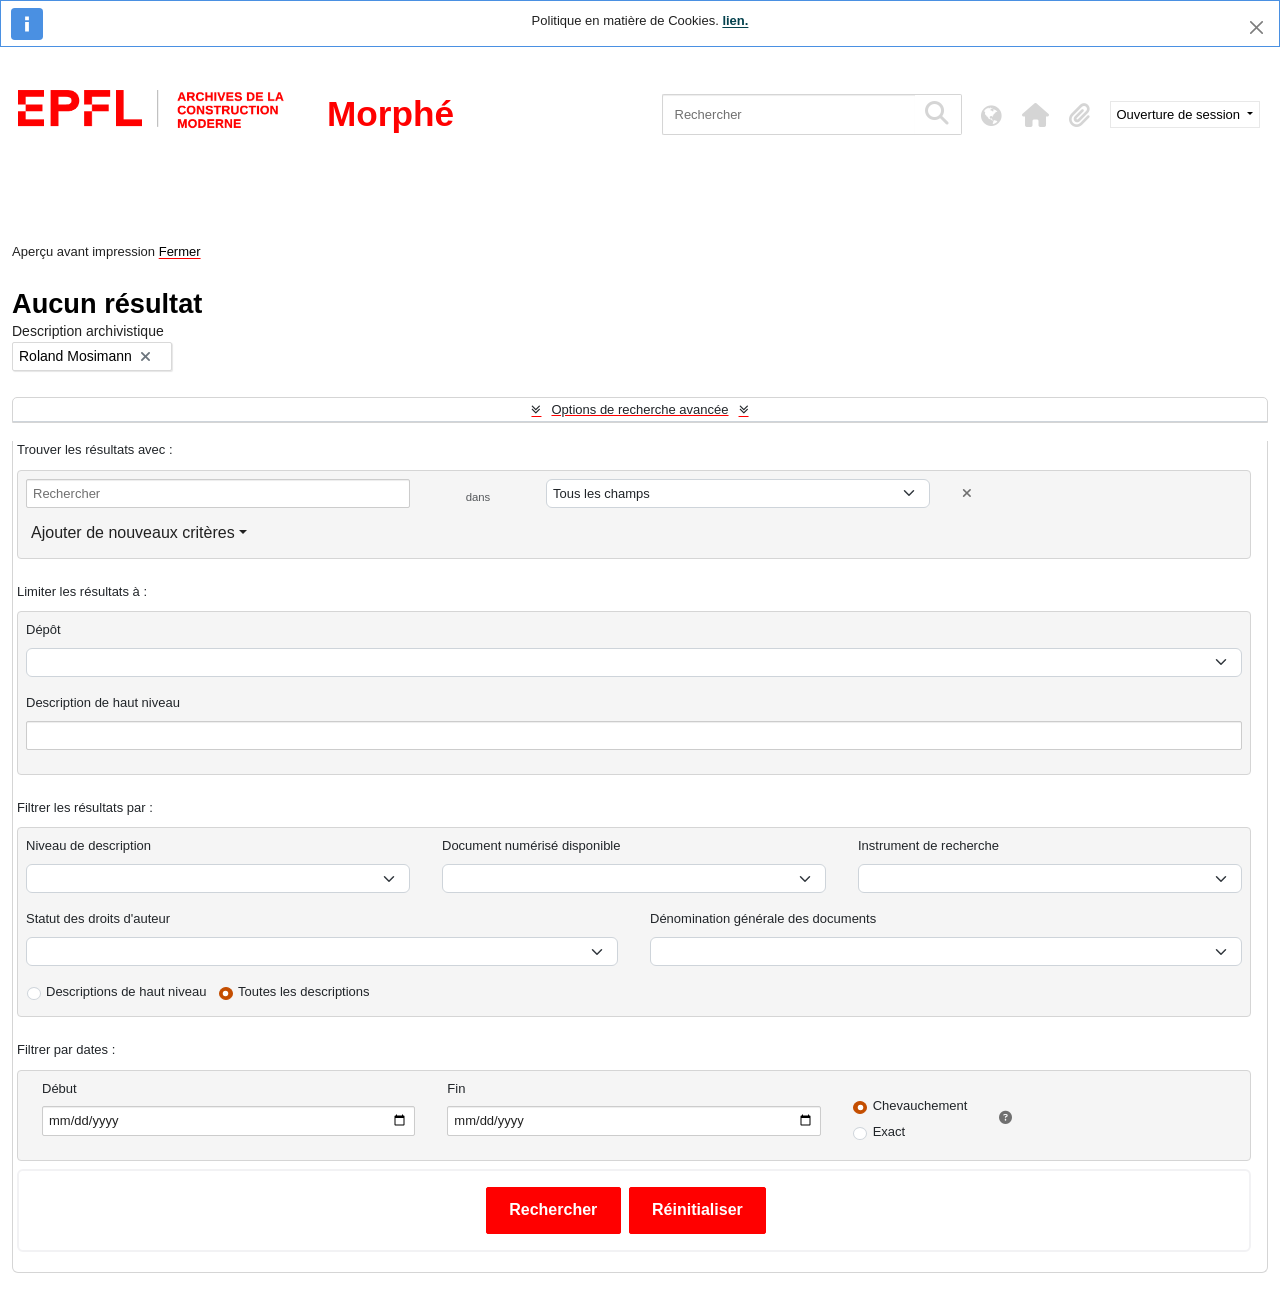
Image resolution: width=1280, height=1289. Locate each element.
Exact (889, 1131)
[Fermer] (1256, 27)
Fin (456, 1088)
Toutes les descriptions (304, 991)
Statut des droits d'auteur (98, 918)
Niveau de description (88, 845)
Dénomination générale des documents (763, 918)
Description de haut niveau (103, 702)
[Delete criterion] (967, 493)
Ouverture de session (1180, 114)
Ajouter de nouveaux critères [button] (133, 532)
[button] (1036, 115)
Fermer (180, 251)
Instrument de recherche (928, 845)
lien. (735, 20)
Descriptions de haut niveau (126, 991)
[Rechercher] (788, 114)
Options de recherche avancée (639, 409)
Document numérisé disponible (531, 845)
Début (59, 1088)
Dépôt (43, 629)
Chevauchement (920, 1105)
